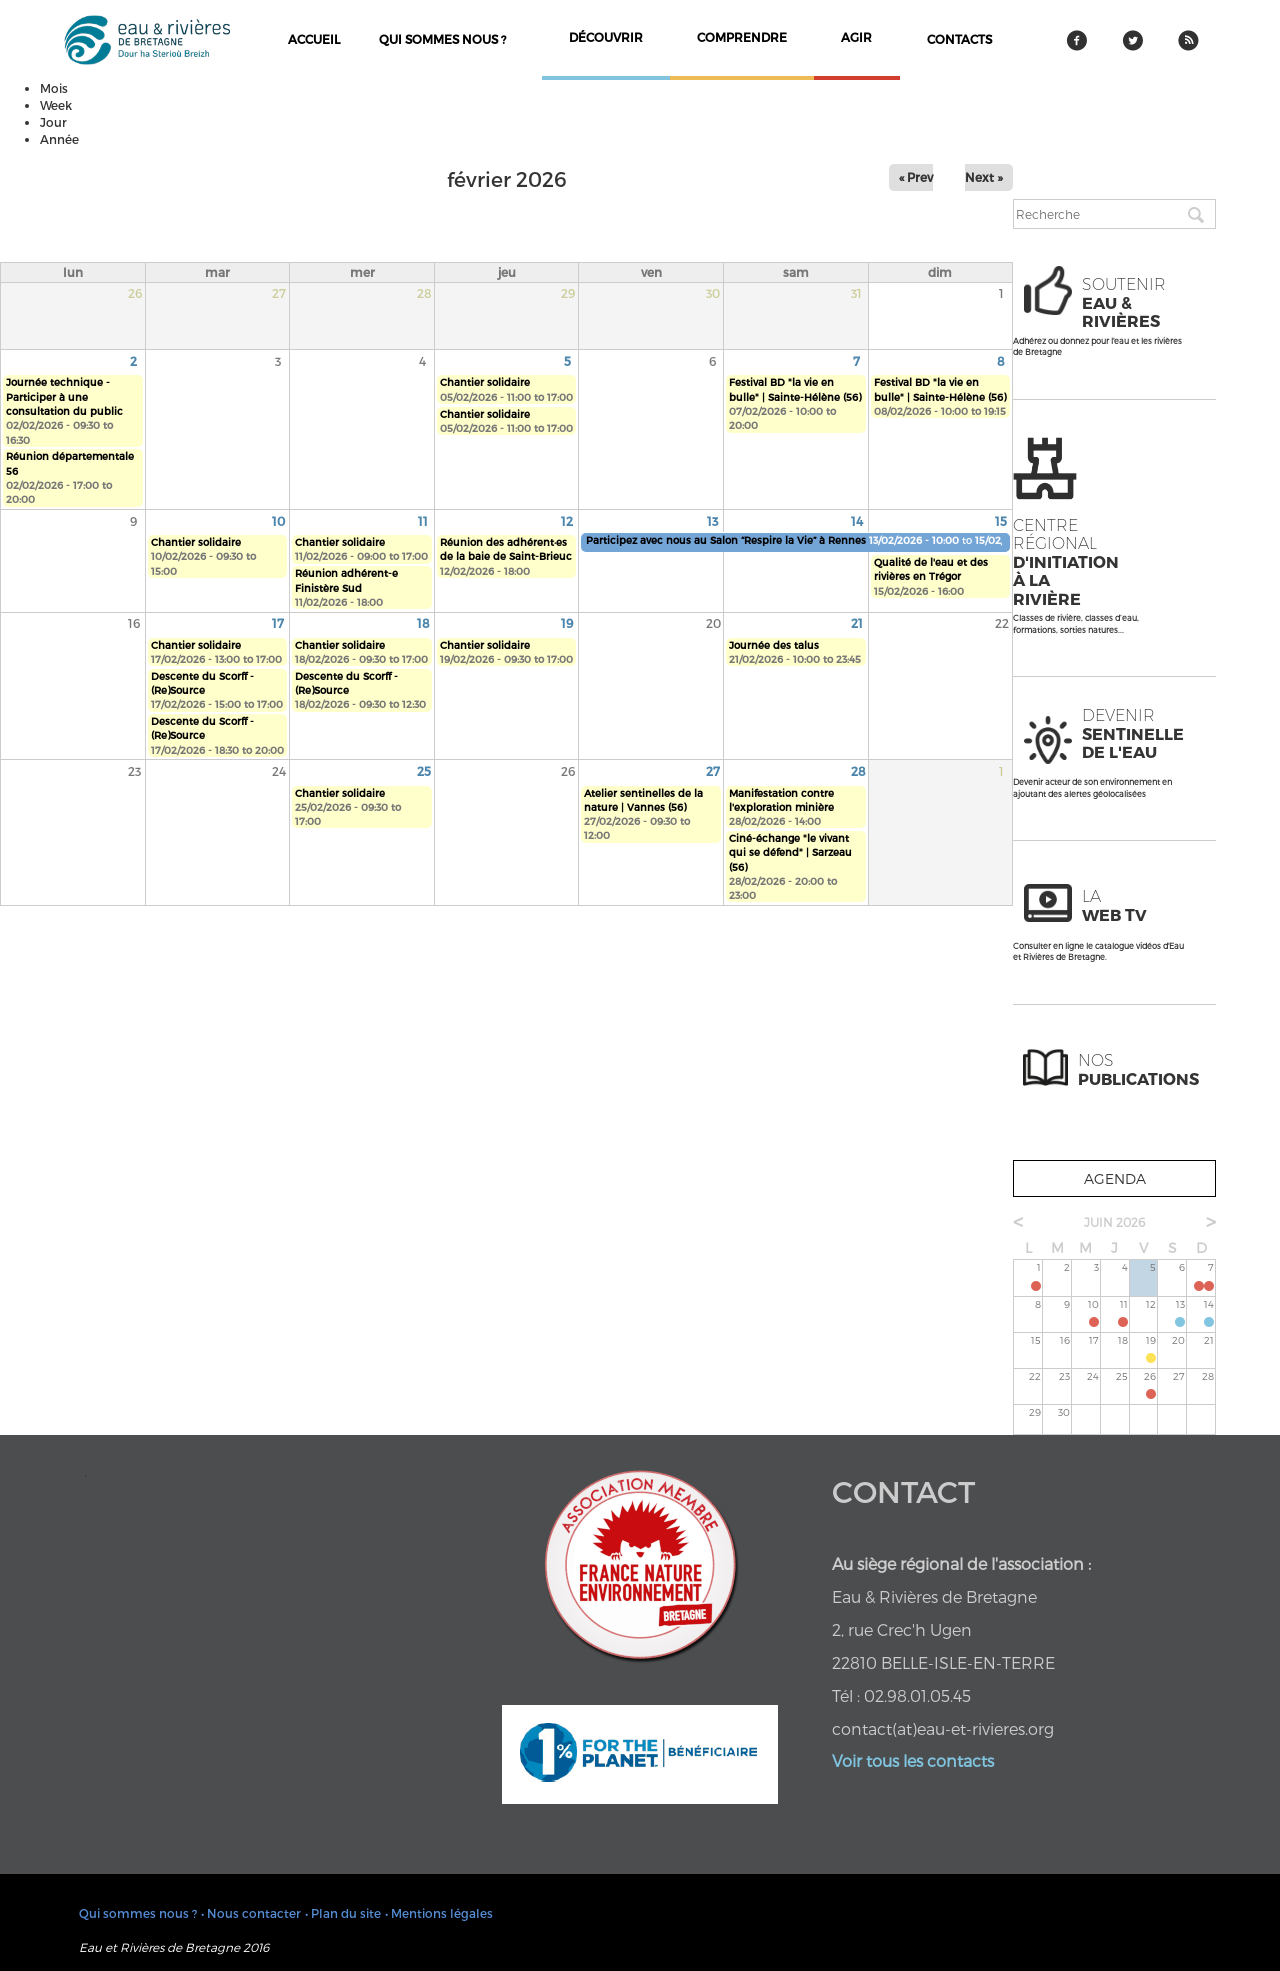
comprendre (742, 37)
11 (423, 521)
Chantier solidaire (485, 382)
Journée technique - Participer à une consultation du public (64, 396)
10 (278, 521)
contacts (959, 39)
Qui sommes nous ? (442, 39)
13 (712, 521)
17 (278, 623)
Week (56, 105)
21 (857, 623)
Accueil (314, 39)
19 (567, 623)
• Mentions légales (439, 1913)
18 (423, 623)
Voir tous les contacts (913, 1760)
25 (424, 771)
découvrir (606, 37)
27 (713, 771)
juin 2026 (1114, 1222)
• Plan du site (343, 1913)
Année (59, 139)
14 (857, 521)
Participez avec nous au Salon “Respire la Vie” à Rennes (726, 540)
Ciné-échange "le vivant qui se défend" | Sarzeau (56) (790, 852)
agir (856, 37)
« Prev (916, 177)
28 (858, 771)
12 (567, 521)
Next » (984, 177)
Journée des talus (774, 645)
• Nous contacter (251, 1913)
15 (1001, 521)
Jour (53, 122)
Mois (54, 88)
